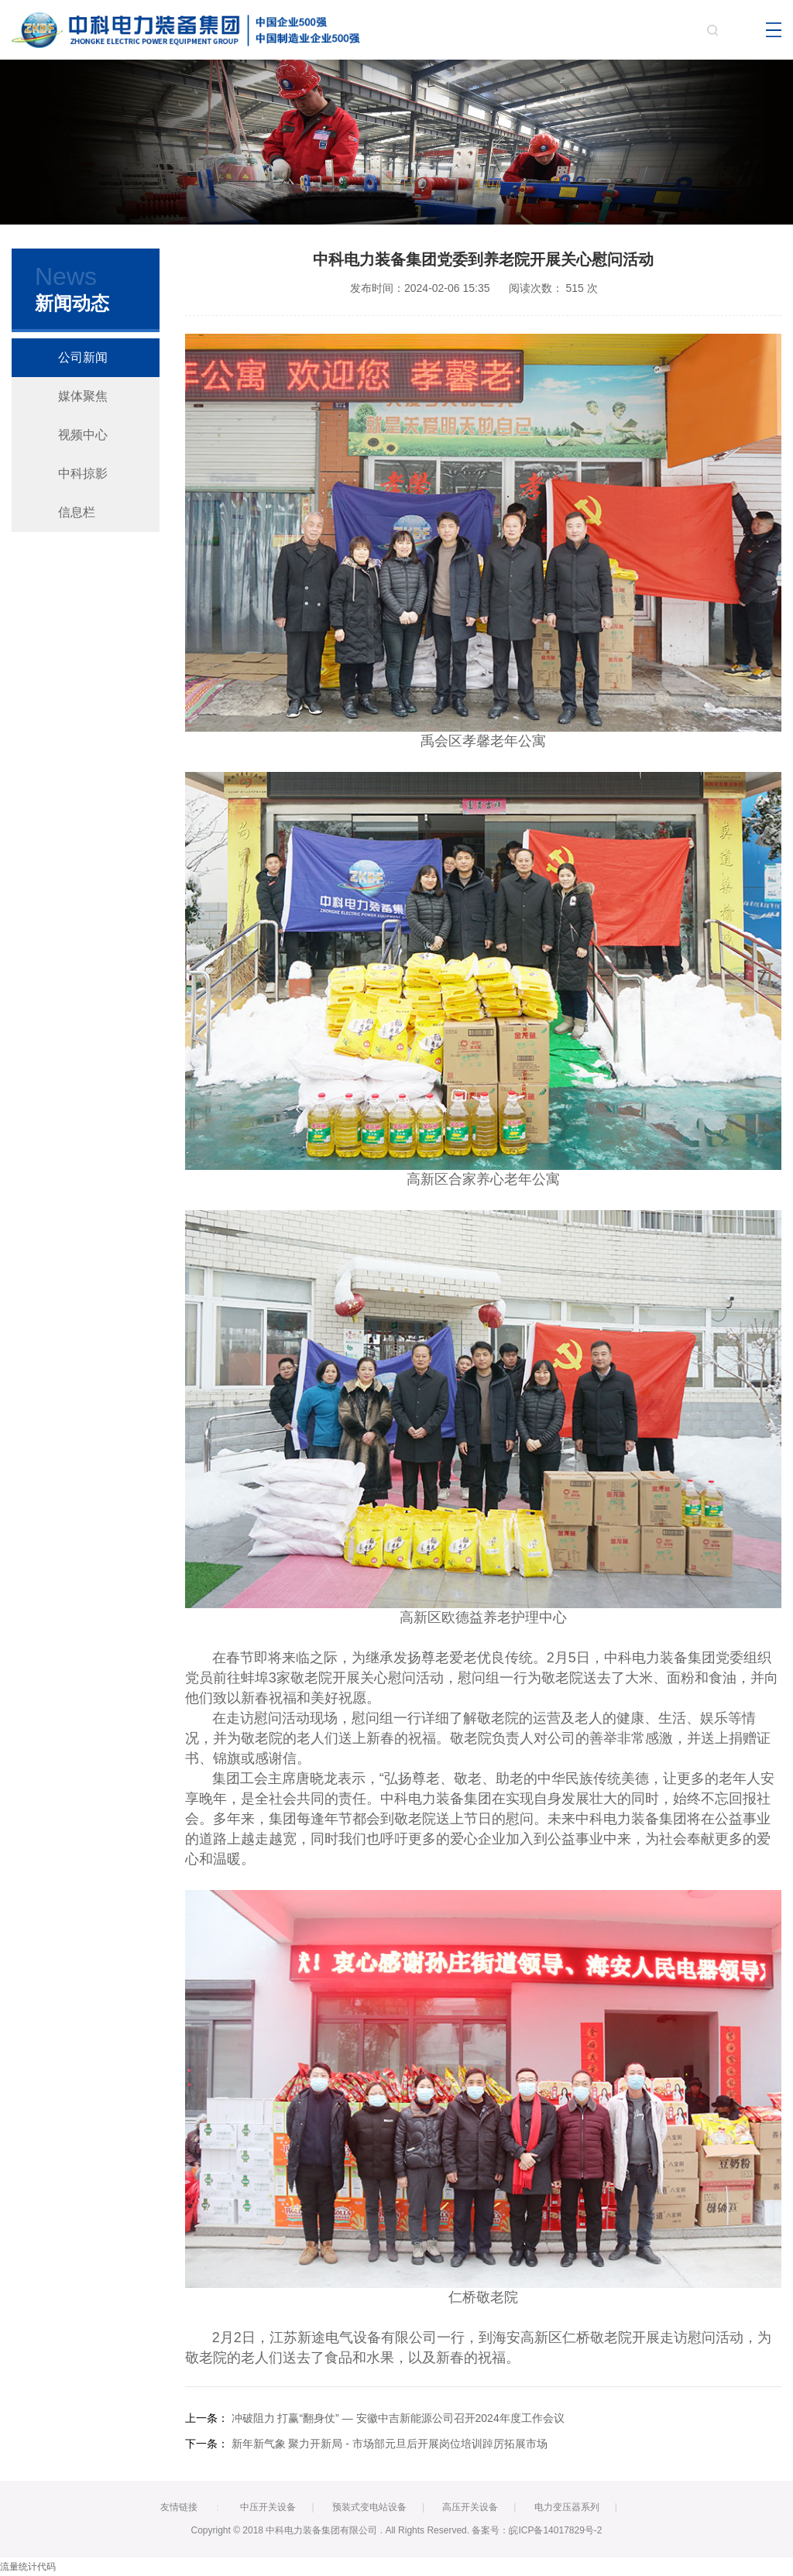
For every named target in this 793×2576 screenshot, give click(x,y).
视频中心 (83, 434)
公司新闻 (83, 357)
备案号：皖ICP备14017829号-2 (537, 2530)
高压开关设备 (470, 2507)
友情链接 (178, 2507)
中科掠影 (83, 473)
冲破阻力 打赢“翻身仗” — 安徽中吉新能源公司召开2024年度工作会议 (398, 2418)
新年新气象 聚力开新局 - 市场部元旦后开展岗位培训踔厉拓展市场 (390, 2443)
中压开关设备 (268, 2507)
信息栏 (76, 512)
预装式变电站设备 (369, 2507)
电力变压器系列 (566, 2507)
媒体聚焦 (83, 396)
